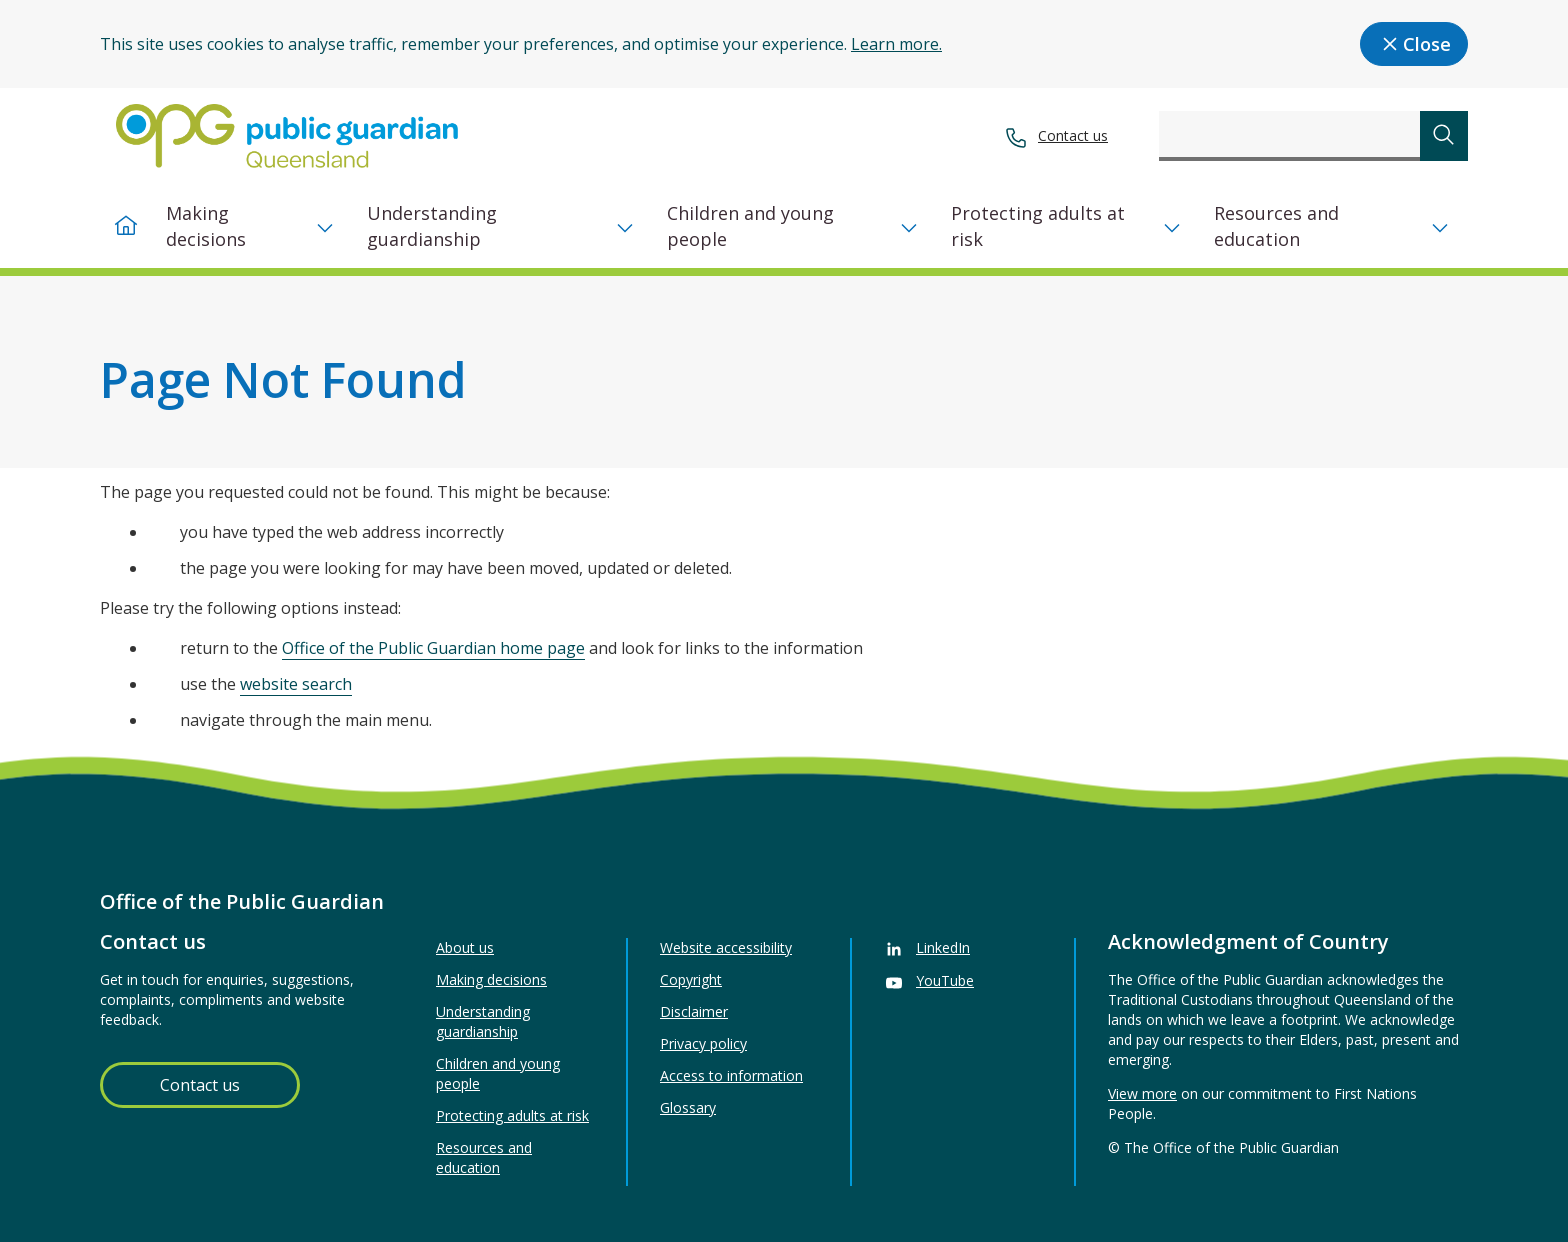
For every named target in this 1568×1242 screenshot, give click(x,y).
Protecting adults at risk (1038, 226)
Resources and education (1276, 226)
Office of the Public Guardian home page (433, 648)
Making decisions (206, 226)
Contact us (1073, 135)
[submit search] (1444, 136)
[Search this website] (1289, 136)
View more (1142, 1093)
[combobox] (1289, 136)
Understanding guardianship (432, 226)
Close (1414, 44)
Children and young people (750, 226)
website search (296, 684)
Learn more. (896, 44)
